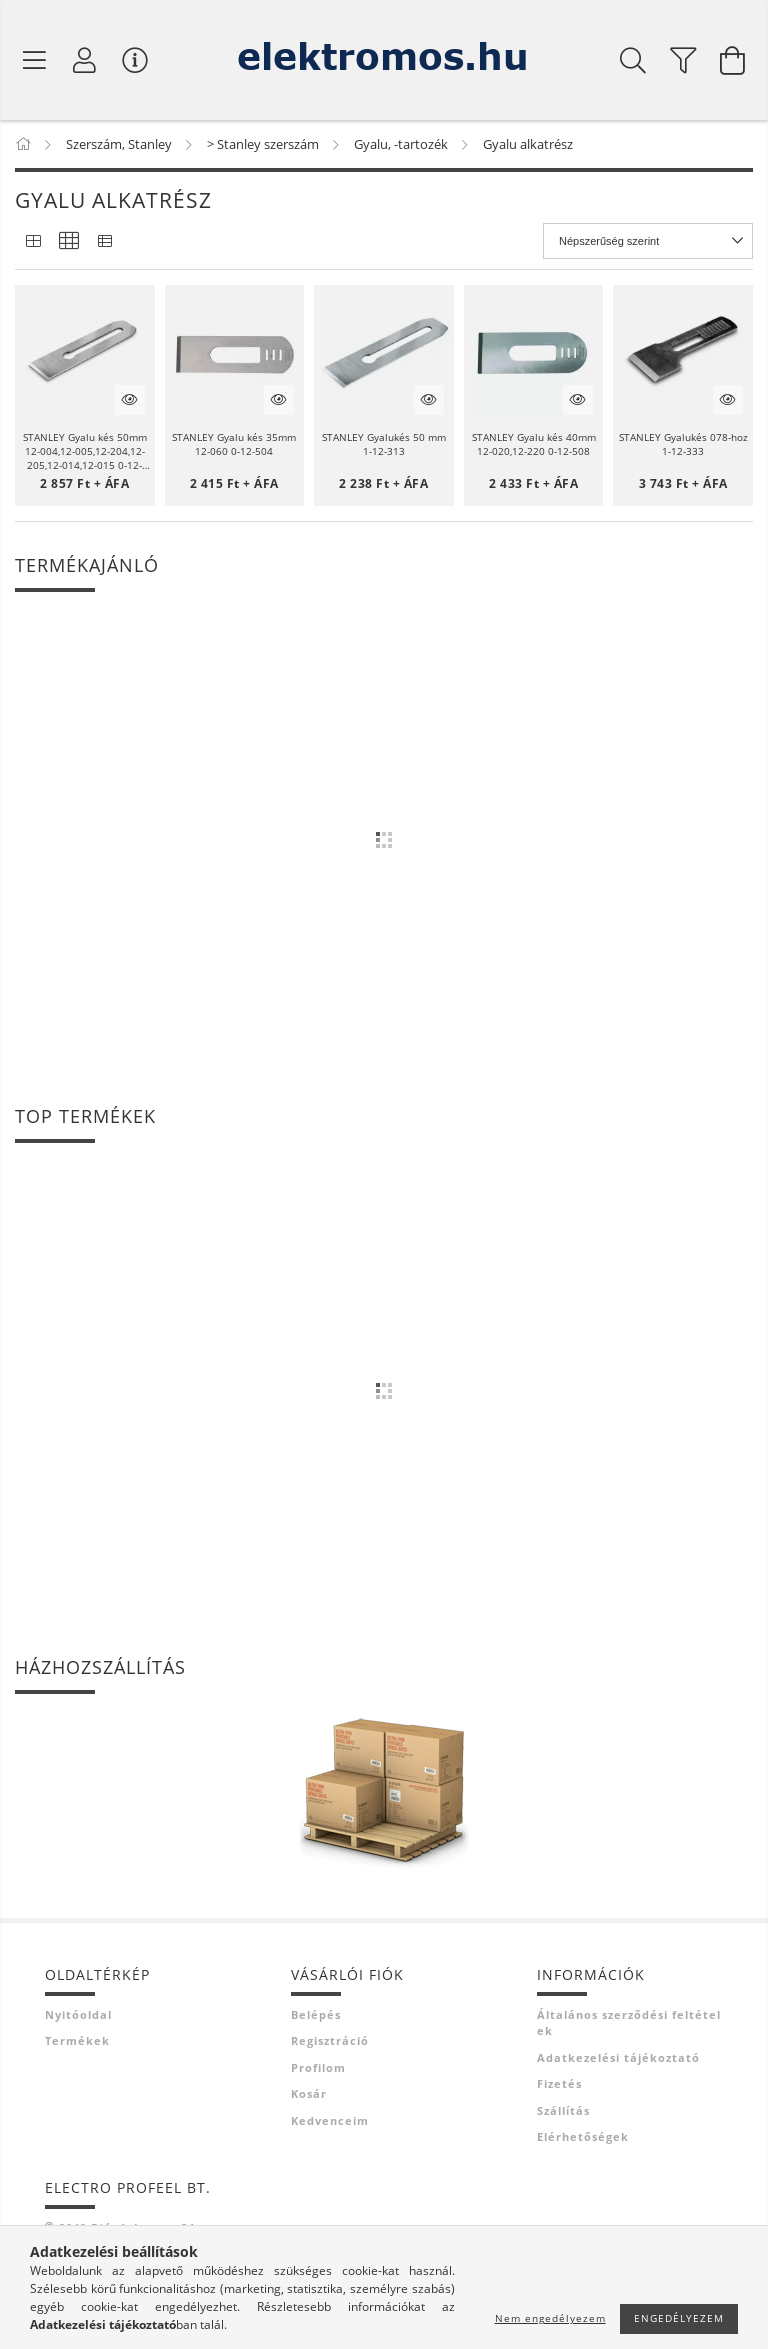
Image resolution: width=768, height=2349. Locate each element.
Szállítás (563, 2110)
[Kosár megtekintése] (733, 60)
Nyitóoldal (78, 2014)
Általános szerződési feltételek (629, 2023)
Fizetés (559, 2083)
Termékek (77, 2040)
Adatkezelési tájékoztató (618, 2057)
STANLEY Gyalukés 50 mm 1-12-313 (384, 444)
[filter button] (683, 60)
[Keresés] (633, 60)
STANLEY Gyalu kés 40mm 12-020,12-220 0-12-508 (534, 444)
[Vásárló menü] (135, 60)
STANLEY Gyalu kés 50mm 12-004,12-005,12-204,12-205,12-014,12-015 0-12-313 (85, 451)
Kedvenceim (330, 2120)
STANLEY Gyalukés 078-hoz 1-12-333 (683, 444)
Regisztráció (330, 2040)
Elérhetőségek (583, 2136)
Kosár (309, 2093)
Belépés (316, 2014)
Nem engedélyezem (550, 2318)
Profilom (318, 2067)
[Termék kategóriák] (35, 60)
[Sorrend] (648, 241)
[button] (85, 355)
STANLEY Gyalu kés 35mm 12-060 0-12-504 (234, 444)
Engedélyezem (679, 2318)
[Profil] (85, 60)
